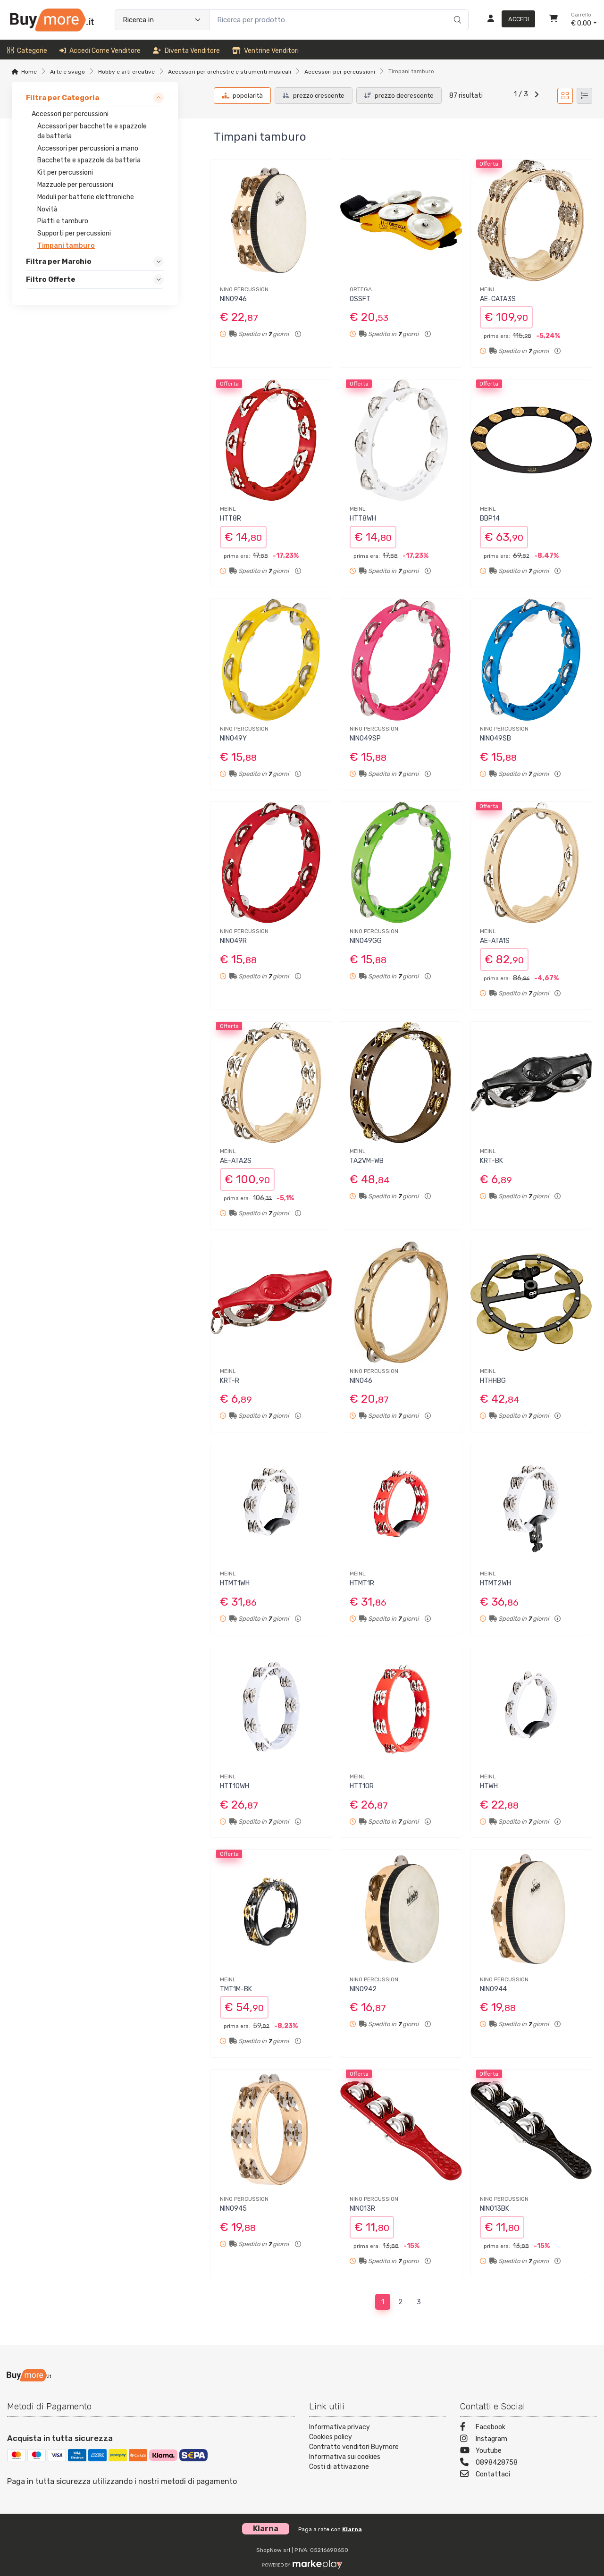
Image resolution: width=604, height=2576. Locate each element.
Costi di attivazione (339, 2467)
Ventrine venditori (265, 51)
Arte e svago (67, 71)
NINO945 (233, 2209)
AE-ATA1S (495, 941)
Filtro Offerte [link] (51, 279)
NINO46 (361, 1381)
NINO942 (363, 1989)
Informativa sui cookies (344, 2457)
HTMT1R (362, 1583)
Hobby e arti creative (126, 71)
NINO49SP (365, 738)
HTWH (489, 1786)
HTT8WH (363, 518)
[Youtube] (528, 2452)
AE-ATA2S (236, 1161)
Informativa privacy (339, 2427)
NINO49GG (366, 941)
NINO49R (233, 941)
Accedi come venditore (100, 51)
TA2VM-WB (367, 1161)
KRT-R (229, 1381)
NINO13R (362, 2209)
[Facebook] (528, 2428)
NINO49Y (233, 738)
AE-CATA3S (498, 299)
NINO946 (233, 299)
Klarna (352, 2529)
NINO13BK (494, 2209)
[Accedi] (507, 20)
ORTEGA (361, 289)
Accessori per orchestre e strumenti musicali (229, 71)
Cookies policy (330, 2437)
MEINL (488, 289)
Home (29, 71)
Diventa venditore (186, 51)
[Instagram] (528, 2440)
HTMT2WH (495, 1583)
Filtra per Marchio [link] (59, 261)
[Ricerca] (456, 9)
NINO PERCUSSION (244, 289)
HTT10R (362, 1786)
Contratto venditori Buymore (354, 2447)
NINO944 (493, 1989)
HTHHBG (493, 1381)
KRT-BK (491, 1161)
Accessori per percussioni (339, 71)
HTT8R (230, 518)
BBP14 (490, 518)
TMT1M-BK (236, 1989)
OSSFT (360, 299)
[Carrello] (553, 20)
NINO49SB (495, 738)
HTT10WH (234, 1786)
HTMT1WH (235, 1583)
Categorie (27, 51)
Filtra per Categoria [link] (62, 97)
